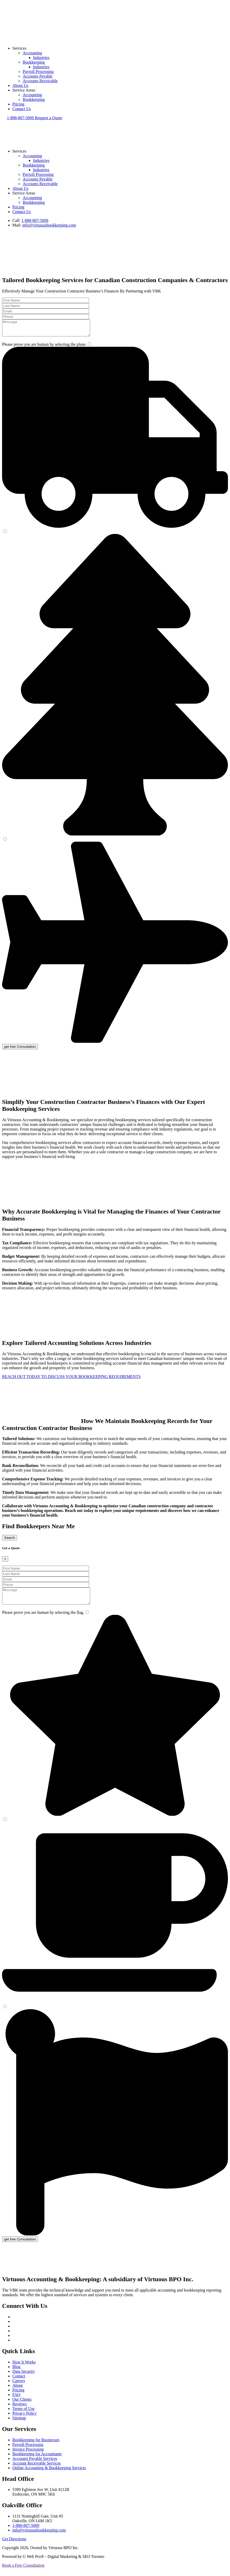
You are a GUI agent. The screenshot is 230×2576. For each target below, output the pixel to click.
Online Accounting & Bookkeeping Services (49, 2474)
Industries (41, 57)
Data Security (23, 2377)
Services (19, 48)
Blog (16, 2373)
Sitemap (19, 2424)
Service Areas (23, 90)
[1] (89, 347)
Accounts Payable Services (34, 2464)
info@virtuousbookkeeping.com (49, 225)
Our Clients (21, 2405)
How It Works (24, 2368)
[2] (5, 534)
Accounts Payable (37, 76)
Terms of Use (23, 2415)
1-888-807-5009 (21, 118)
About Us (20, 85)
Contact (18, 2382)
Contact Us (21, 109)
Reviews (19, 2410)
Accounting (32, 53)
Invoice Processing (28, 2455)
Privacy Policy (24, 2419)
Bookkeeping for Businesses (35, 2446)
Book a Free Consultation (23, 2571)
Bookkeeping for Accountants (37, 2460)
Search (9, 1541)
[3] (5, 842)
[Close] (5, 1562)
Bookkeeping (34, 62)
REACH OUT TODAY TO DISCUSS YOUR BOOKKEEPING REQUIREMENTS (71, 1379)
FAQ (16, 2401)
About (17, 2391)
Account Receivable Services (36, 2469)
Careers (18, 2387)
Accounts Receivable (40, 81)
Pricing (18, 104)
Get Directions (14, 2545)
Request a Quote (48, 118)
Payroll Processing (38, 71)
